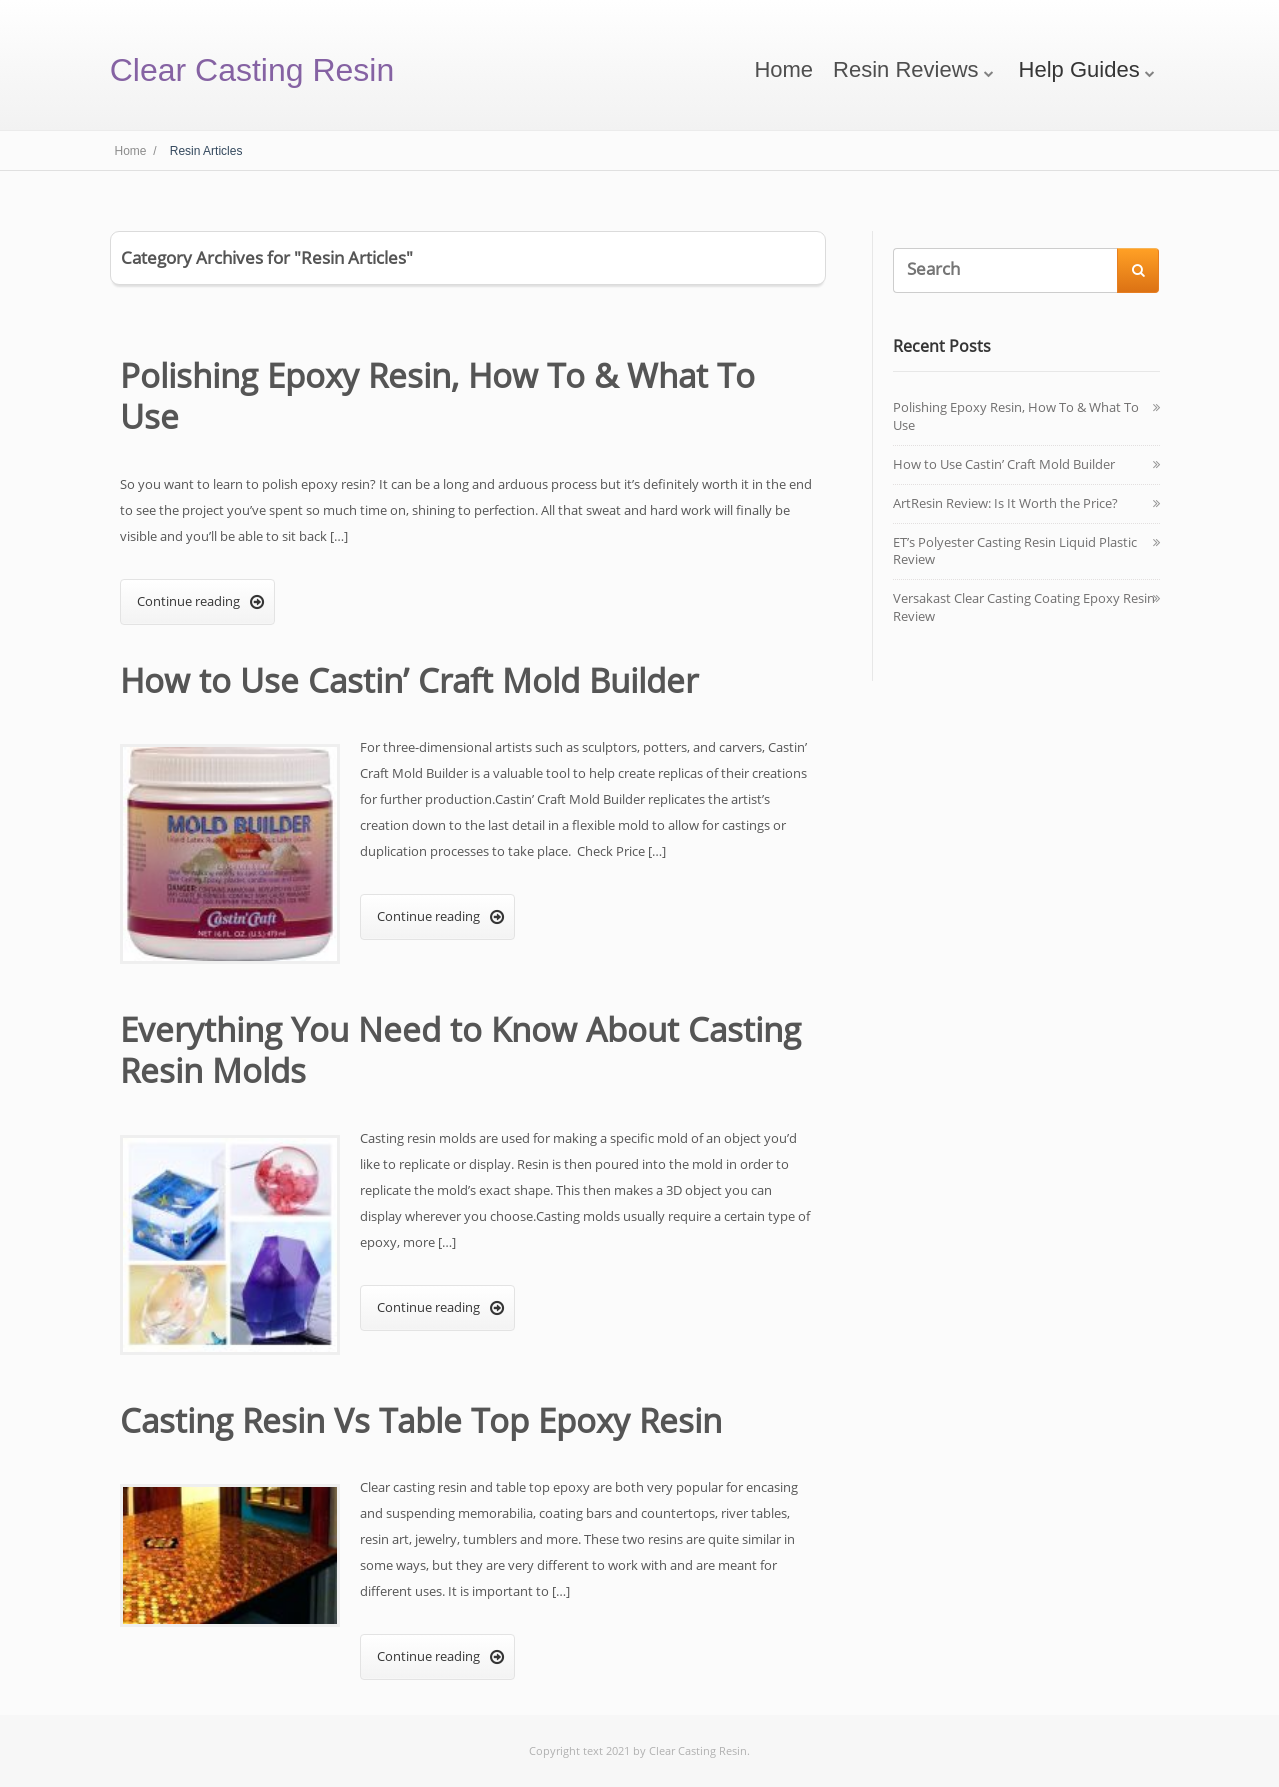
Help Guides (1079, 69)
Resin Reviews (906, 69)
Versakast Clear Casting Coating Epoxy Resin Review (1024, 607)
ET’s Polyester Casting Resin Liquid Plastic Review (1015, 551)
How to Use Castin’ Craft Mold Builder (409, 680)
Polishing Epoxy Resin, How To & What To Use (437, 396)
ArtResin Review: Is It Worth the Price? (1005, 503)
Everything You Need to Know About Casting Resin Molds (460, 1050)
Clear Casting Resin (252, 70)
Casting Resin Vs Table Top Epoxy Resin (421, 1420)
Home (783, 69)
